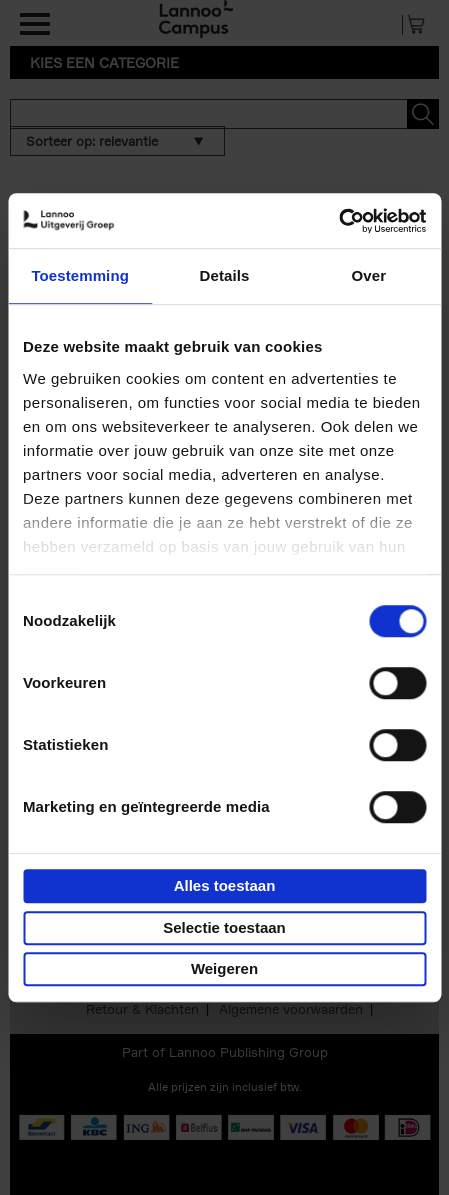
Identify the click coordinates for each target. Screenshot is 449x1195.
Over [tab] (369, 275)
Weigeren (224, 968)
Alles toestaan (225, 885)
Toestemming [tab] (80, 275)
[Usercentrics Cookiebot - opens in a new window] (338, 221)
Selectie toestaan (224, 927)
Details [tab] (225, 275)
